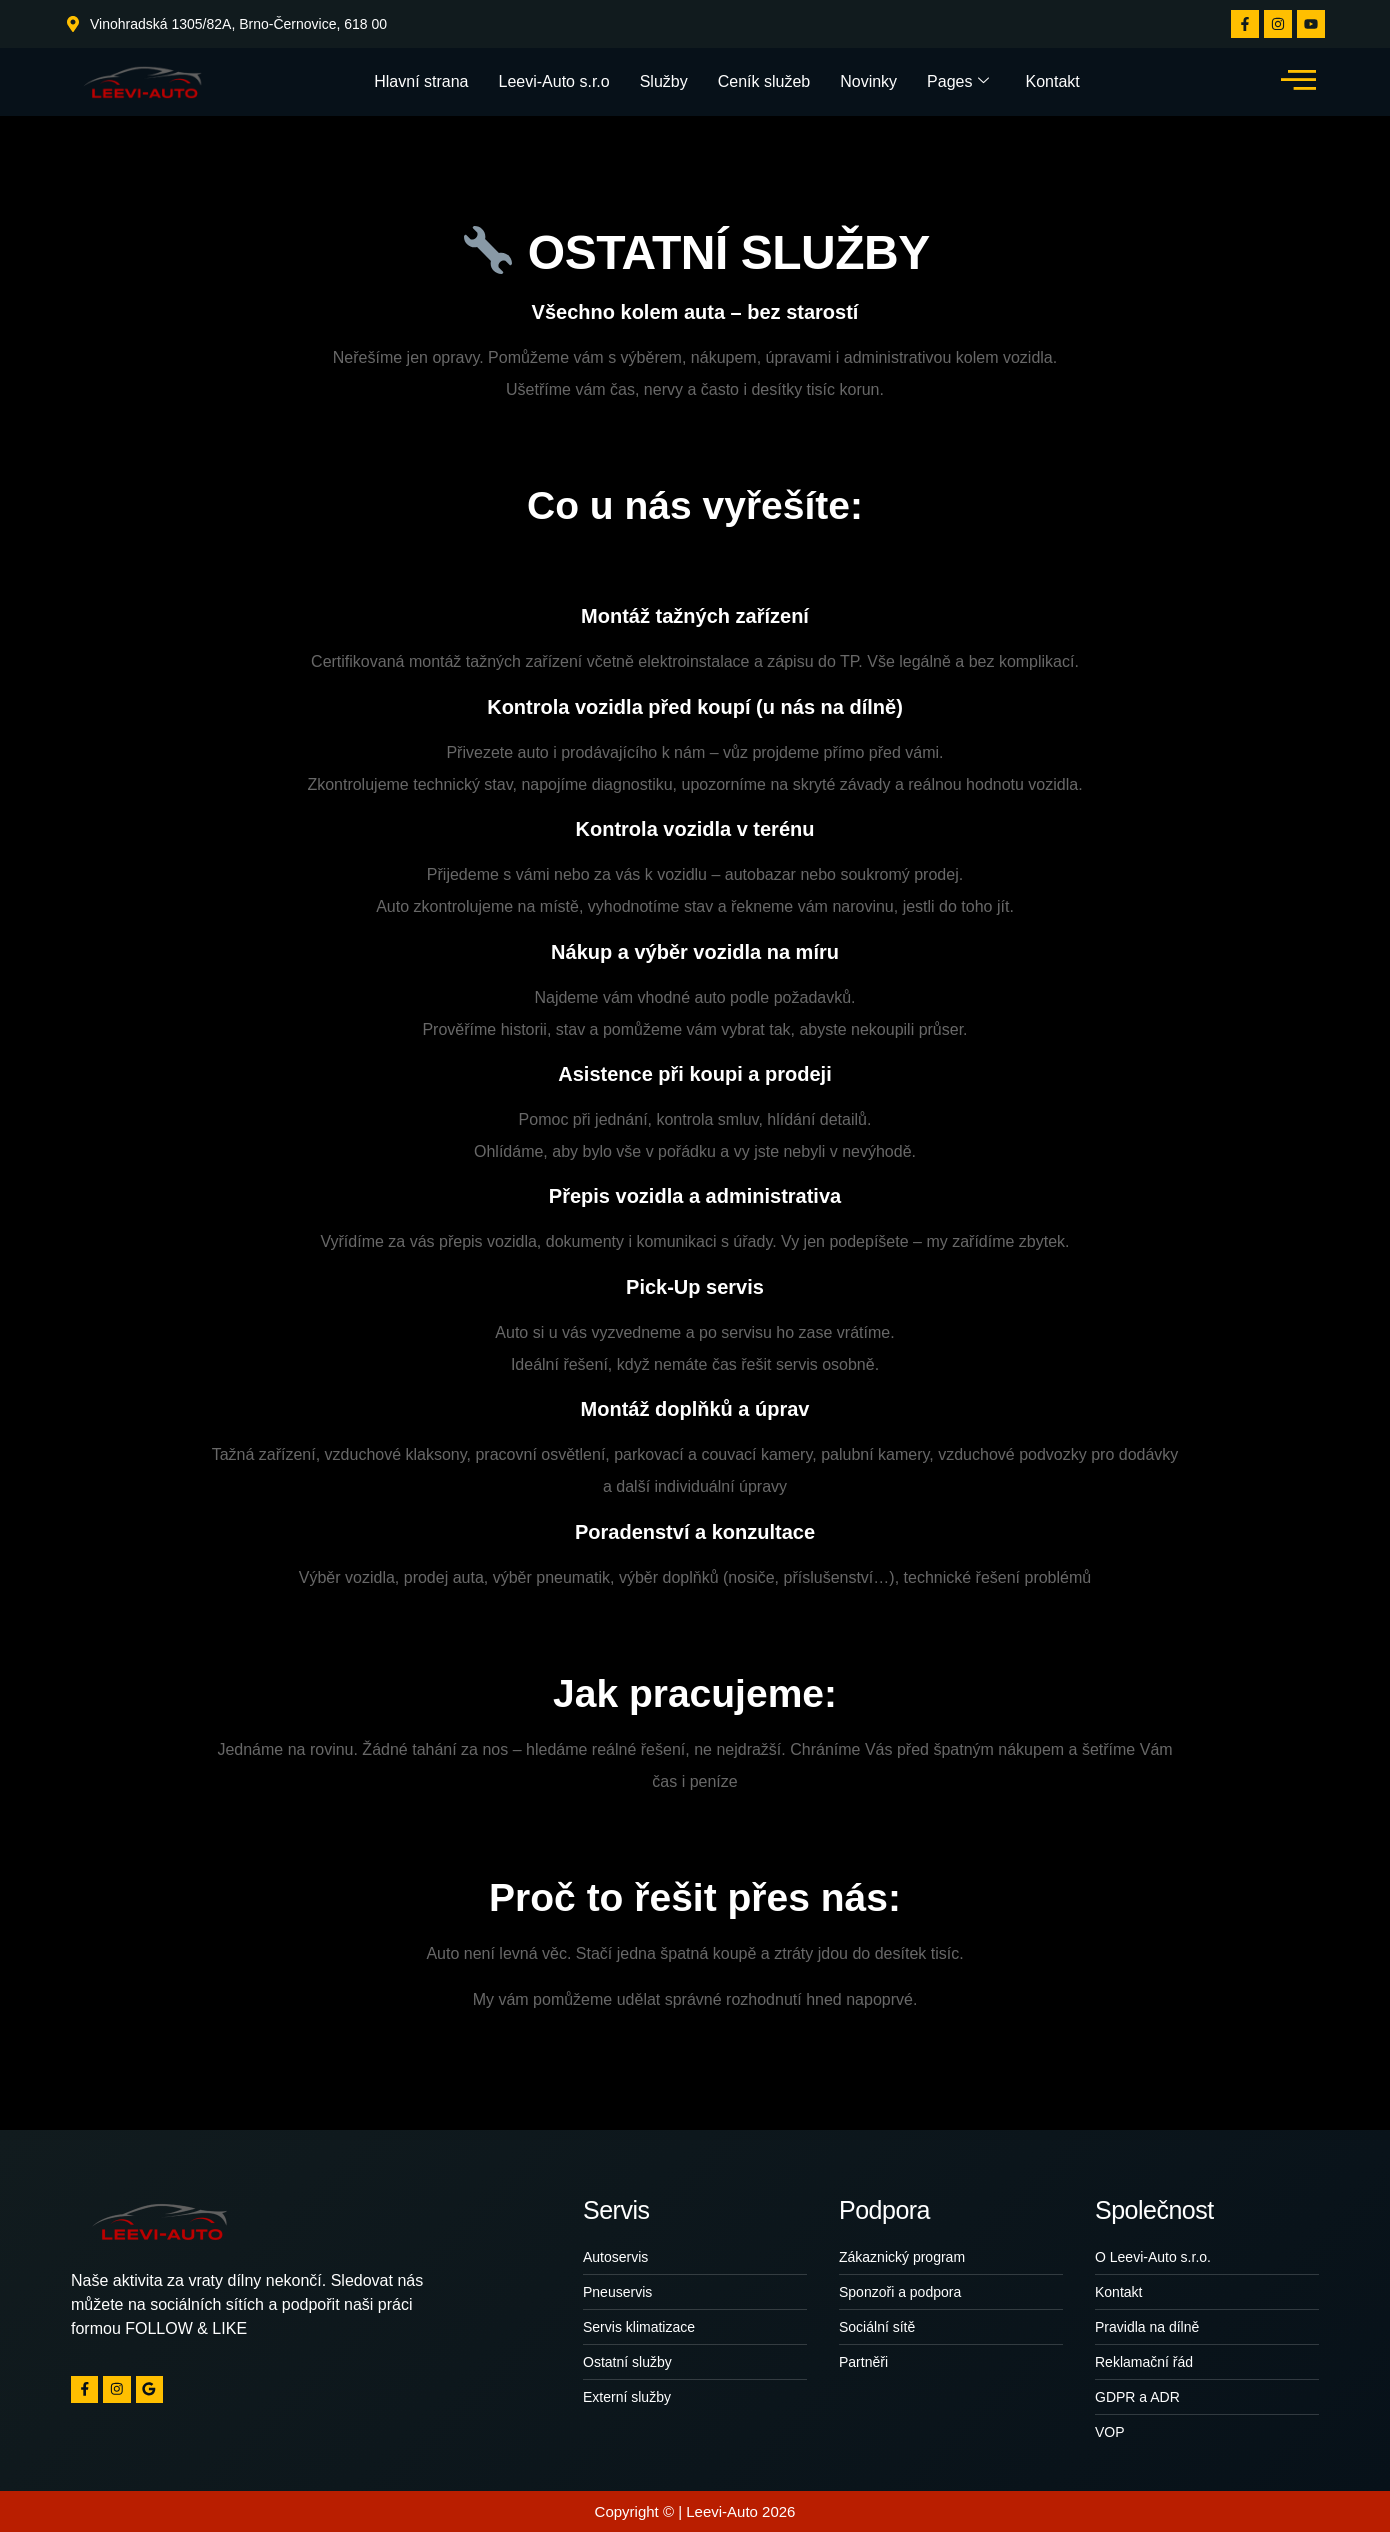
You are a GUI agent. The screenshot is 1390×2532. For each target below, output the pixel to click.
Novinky (868, 81)
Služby (664, 81)
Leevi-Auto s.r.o (554, 81)
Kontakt (1052, 81)
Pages (958, 82)
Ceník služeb (764, 81)
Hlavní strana (421, 81)
